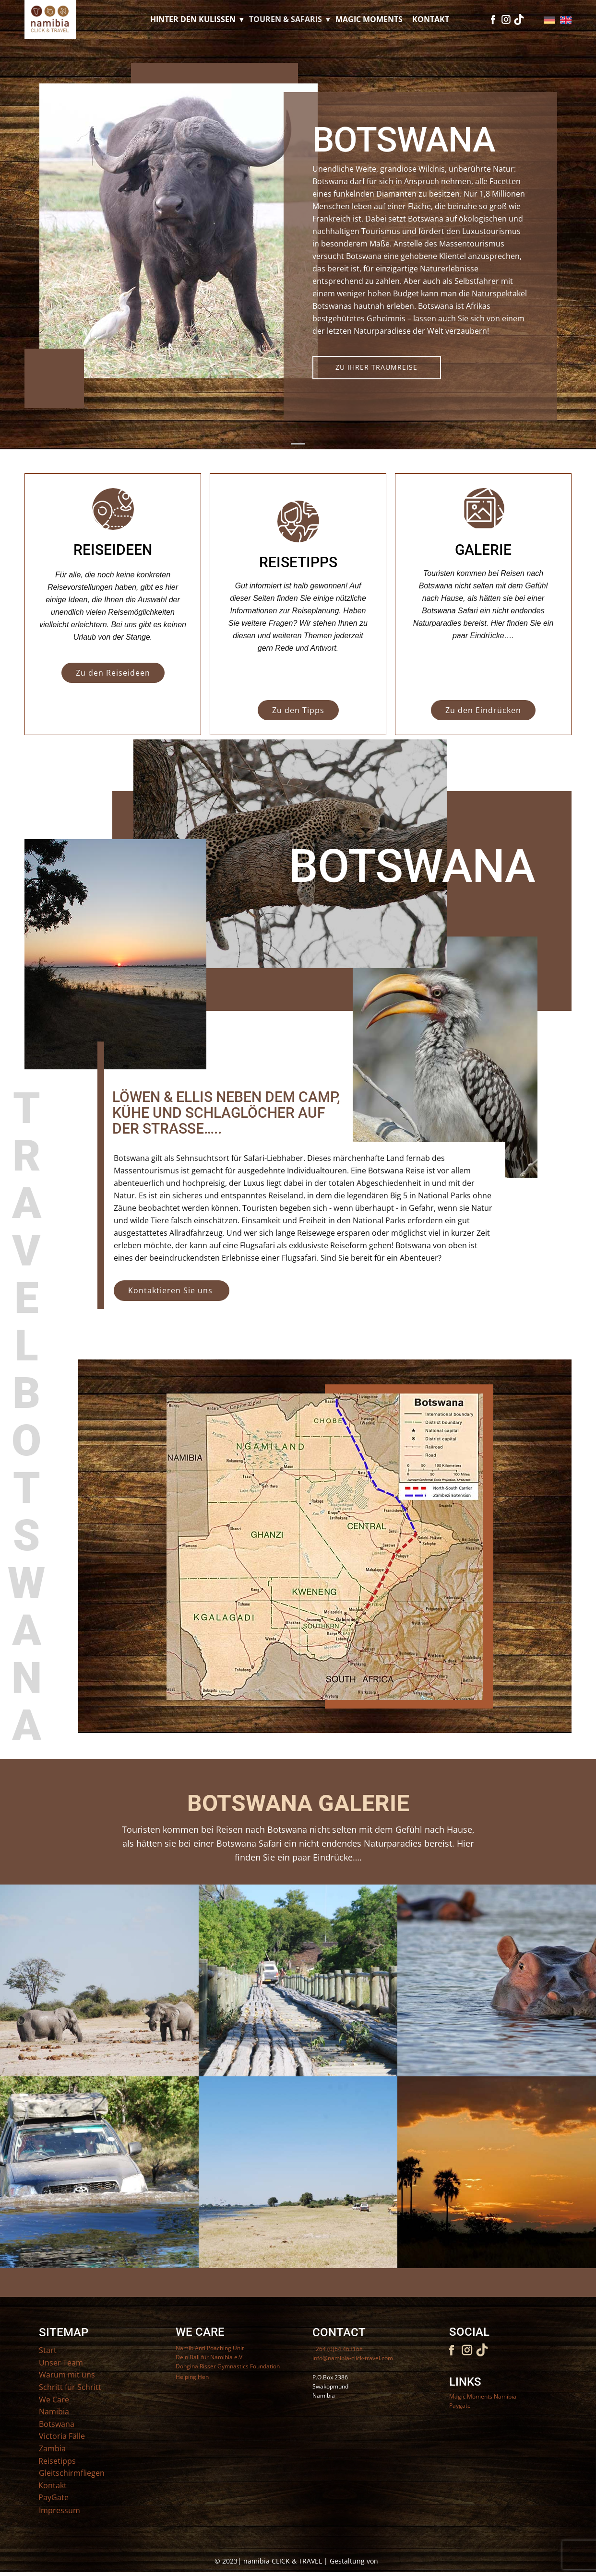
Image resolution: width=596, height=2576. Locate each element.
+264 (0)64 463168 (337, 2349)
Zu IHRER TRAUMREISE (376, 367)
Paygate (460, 2405)
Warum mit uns (67, 2374)
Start (48, 2350)
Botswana (56, 2424)
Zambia (52, 2448)
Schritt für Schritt (70, 2387)
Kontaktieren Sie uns (171, 1290)
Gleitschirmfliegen (72, 2473)
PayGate (53, 2497)
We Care (54, 2399)
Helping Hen (192, 2377)
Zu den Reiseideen (113, 672)
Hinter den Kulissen (193, 19)
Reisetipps (57, 2461)
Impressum (59, 2510)
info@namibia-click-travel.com (352, 2358)
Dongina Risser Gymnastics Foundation (228, 2366)
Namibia (54, 2411)
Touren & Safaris (285, 19)
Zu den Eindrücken (483, 710)
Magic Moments (369, 19)
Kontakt (430, 19)
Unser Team (61, 2362)
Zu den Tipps (298, 710)
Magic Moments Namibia (482, 2396)
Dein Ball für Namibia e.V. (210, 2357)
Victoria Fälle (62, 2436)
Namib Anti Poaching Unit (210, 2348)
